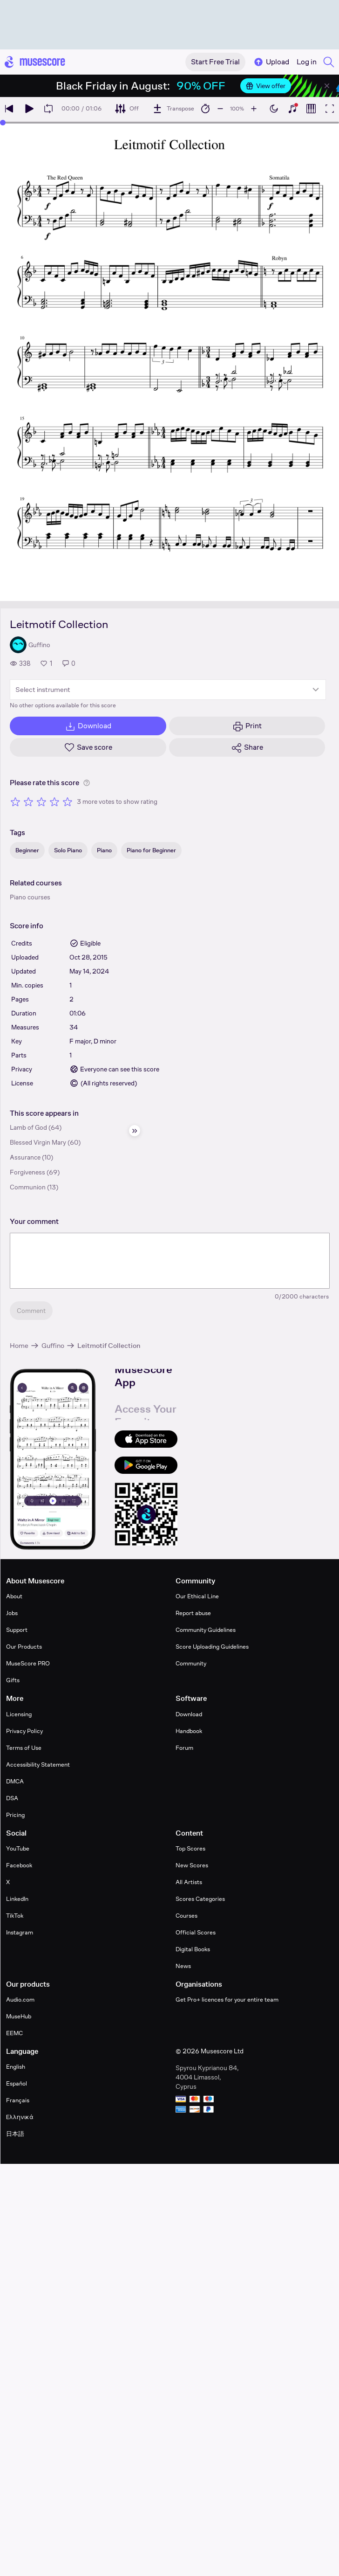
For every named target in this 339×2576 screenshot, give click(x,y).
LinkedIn (17, 1898)
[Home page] (35, 62)
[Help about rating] (86, 782)
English (15, 2066)
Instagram (19, 1932)
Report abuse (193, 1612)
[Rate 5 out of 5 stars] (67, 801)
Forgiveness (27, 1172)
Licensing (19, 1714)
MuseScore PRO (28, 1663)
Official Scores (196, 1932)
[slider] (3, 122)
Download (189, 1714)
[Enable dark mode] (273, 108)
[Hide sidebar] (134, 1130)
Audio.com (20, 1999)
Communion (28, 1187)
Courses (186, 1915)
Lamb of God (28, 1127)
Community (191, 1663)
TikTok (14, 1915)
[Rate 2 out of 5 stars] (28, 801)
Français (17, 2100)
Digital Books (193, 1949)
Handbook (189, 1730)
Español (16, 2083)
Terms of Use (23, 1747)
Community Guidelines (206, 1629)
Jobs (12, 1612)
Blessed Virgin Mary (38, 1142)
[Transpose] (173, 108)
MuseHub (18, 2016)
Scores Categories (200, 1898)
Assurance (25, 1157)
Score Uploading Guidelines (212, 1646)
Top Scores (190, 1848)
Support (16, 1629)
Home (19, 1345)
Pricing (15, 1814)
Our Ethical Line (197, 1596)
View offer (265, 86)
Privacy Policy (24, 1730)
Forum (184, 1747)
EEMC (14, 2033)
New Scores (192, 1865)
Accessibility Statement (38, 1764)
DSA (12, 1798)
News (183, 1965)
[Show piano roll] (311, 108)
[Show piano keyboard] (292, 108)
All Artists (189, 1881)
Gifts (13, 1680)
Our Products (24, 1646)
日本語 (15, 2133)
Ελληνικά (20, 2116)
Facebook (19, 1865)
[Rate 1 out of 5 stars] (15, 801)
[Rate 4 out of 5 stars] (54, 801)
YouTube (17, 1848)
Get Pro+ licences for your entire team (227, 1999)
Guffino (52, 1345)
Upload (271, 62)
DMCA (15, 1781)
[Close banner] (327, 85)
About (14, 1596)
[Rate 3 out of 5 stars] (41, 801)
